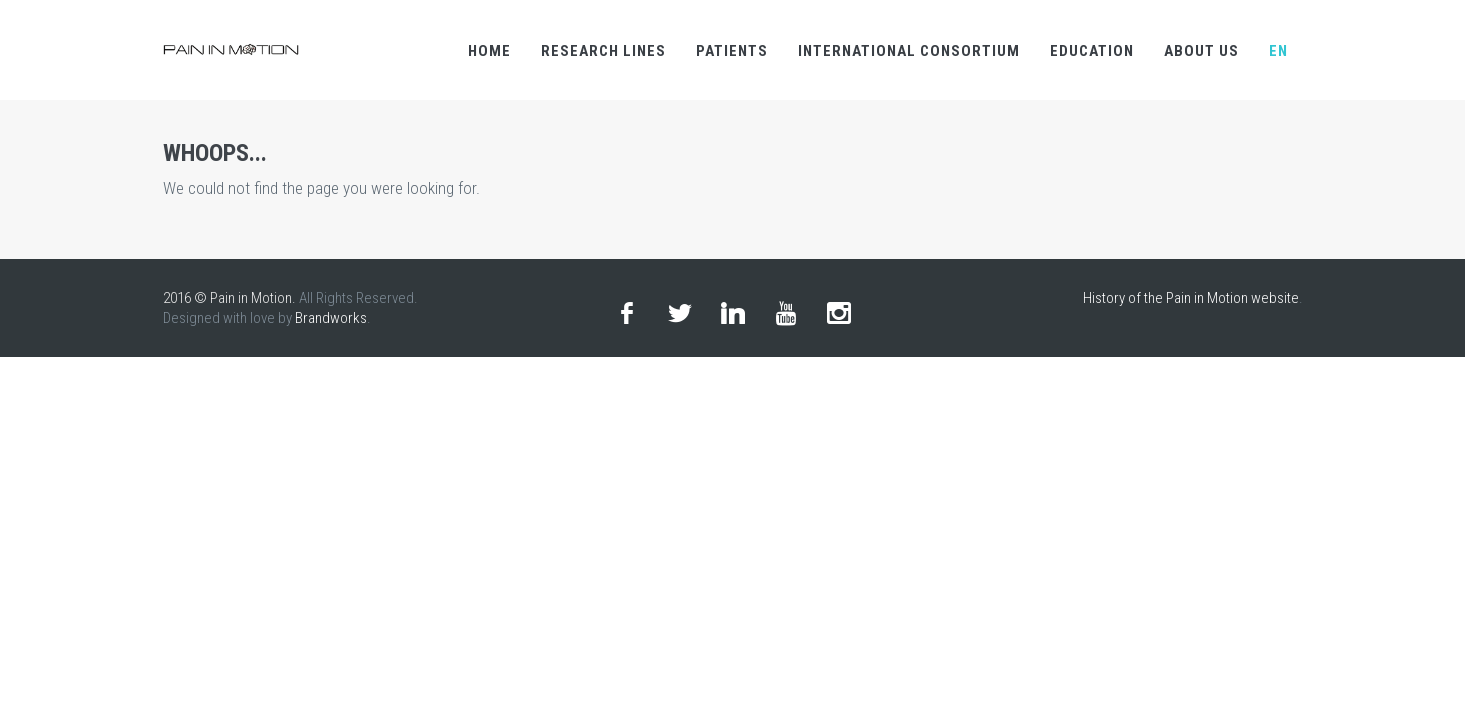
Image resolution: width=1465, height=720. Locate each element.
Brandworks (331, 318)
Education (1092, 51)
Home (489, 51)
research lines (603, 51)
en (1278, 51)
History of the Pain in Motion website (1191, 298)
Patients (732, 51)
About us (1201, 51)
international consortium (909, 51)
